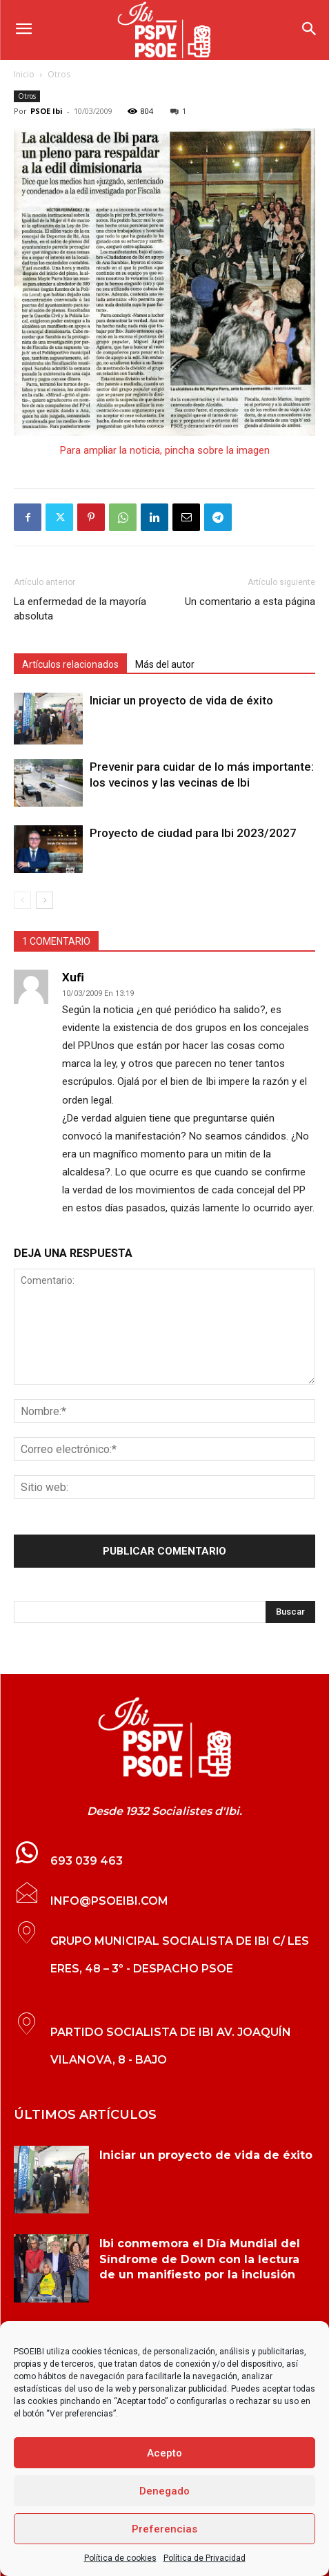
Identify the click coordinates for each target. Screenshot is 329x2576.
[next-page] (44, 900)
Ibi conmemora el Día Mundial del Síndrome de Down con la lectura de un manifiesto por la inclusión (199, 2259)
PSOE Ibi (46, 111)
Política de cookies (120, 2558)
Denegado (164, 2491)
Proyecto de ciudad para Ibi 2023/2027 (193, 833)
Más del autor (165, 664)
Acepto (164, 2453)
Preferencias (164, 2529)
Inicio (24, 74)
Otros (59, 74)
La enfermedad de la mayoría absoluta (80, 608)
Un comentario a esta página (250, 601)
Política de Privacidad (204, 2558)
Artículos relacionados (70, 664)
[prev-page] (22, 900)
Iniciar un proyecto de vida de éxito (181, 700)
